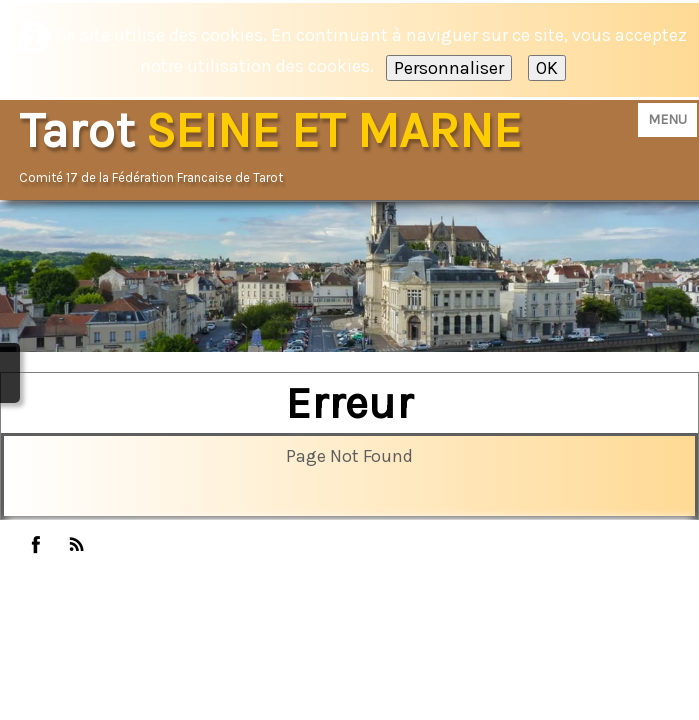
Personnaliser (449, 68)
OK (547, 68)
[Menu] (667, 120)
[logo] (277, 147)
